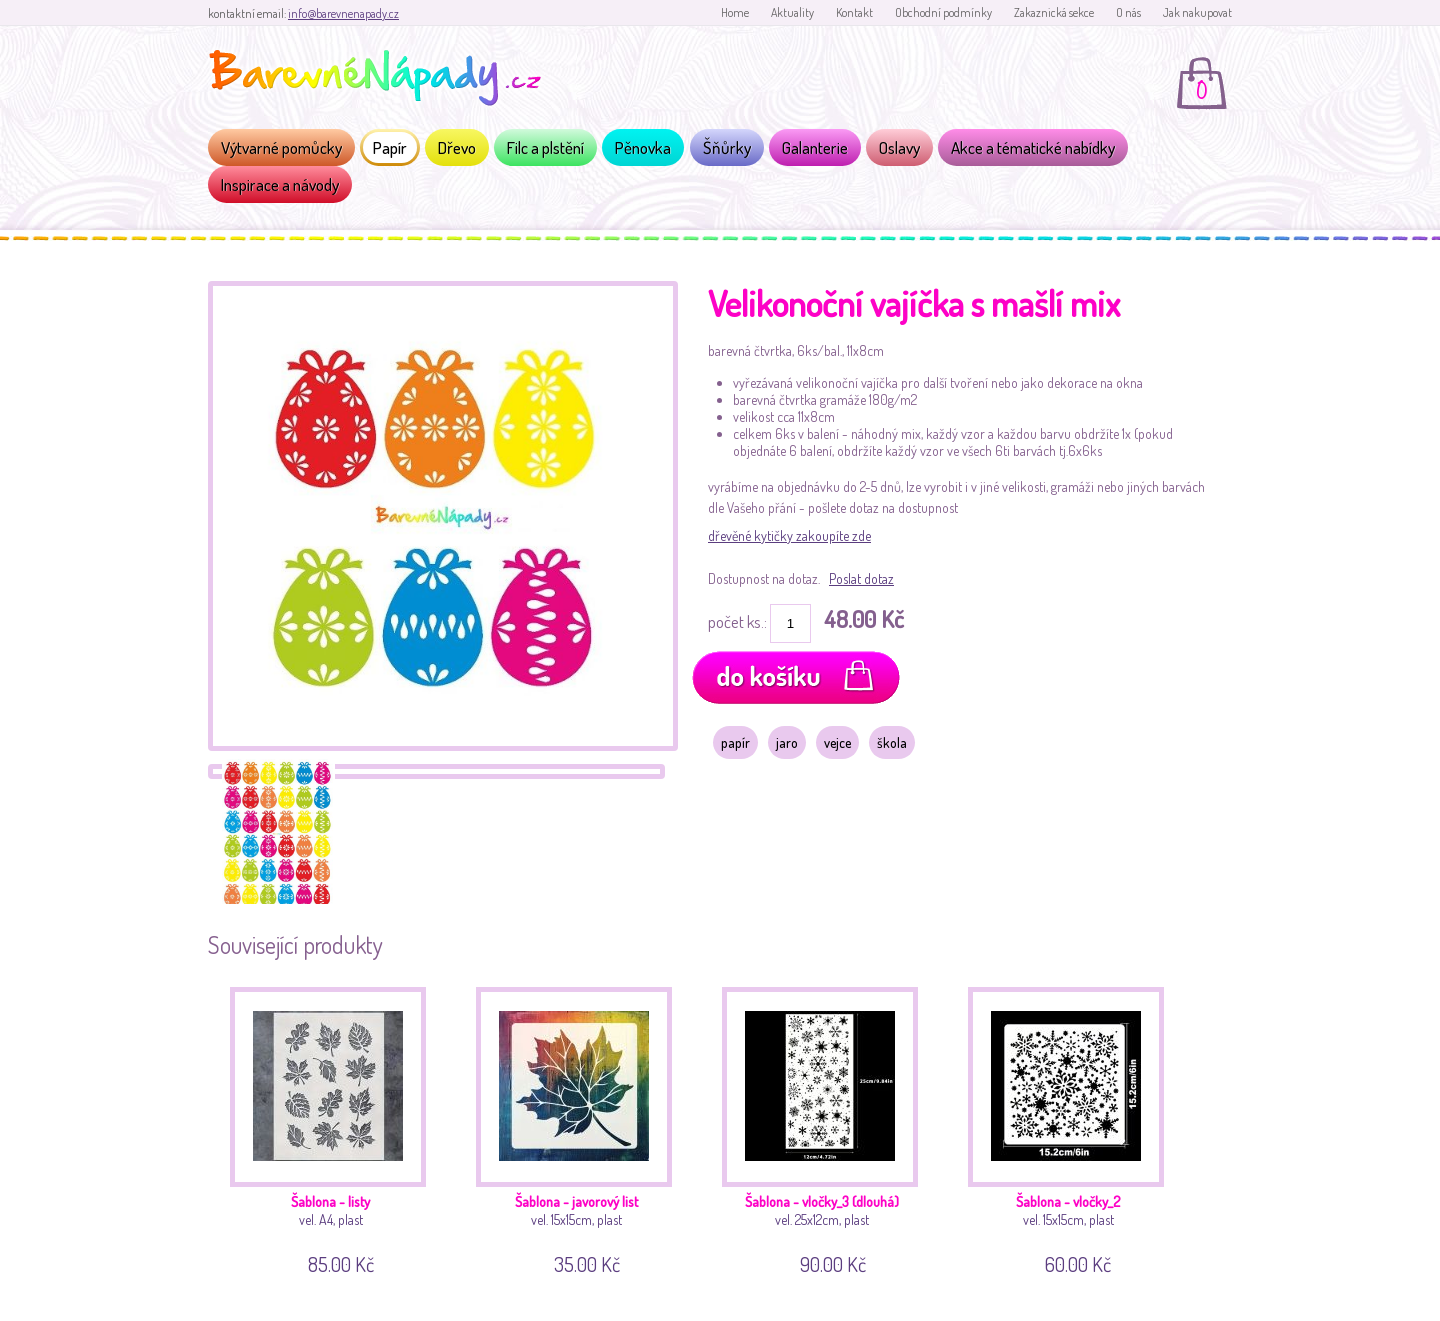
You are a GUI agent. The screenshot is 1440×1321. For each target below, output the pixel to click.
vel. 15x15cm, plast (581, 1127)
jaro (787, 742)
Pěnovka (643, 147)
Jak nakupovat (1197, 12)
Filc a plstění (545, 147)
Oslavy (899, 147)
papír (735, 742)
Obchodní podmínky (943, 12)
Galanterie (815, 147)
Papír (390, 147)
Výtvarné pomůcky (281, 147)
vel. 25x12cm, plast (827, 1127)
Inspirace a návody (280, 184)
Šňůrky (727, 147)
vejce (837, 742)
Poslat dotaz (861, 578)
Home (735, 12)
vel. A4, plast (335, 1127)
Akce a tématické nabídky (1033, 147)
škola (892, 742)
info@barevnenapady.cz (343, 13)
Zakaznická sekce (1054, 12)
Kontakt (854, 12)
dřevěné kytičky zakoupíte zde (789, 535)
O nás (1128, 12)
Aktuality (792, 12)
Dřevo (457, 147)
